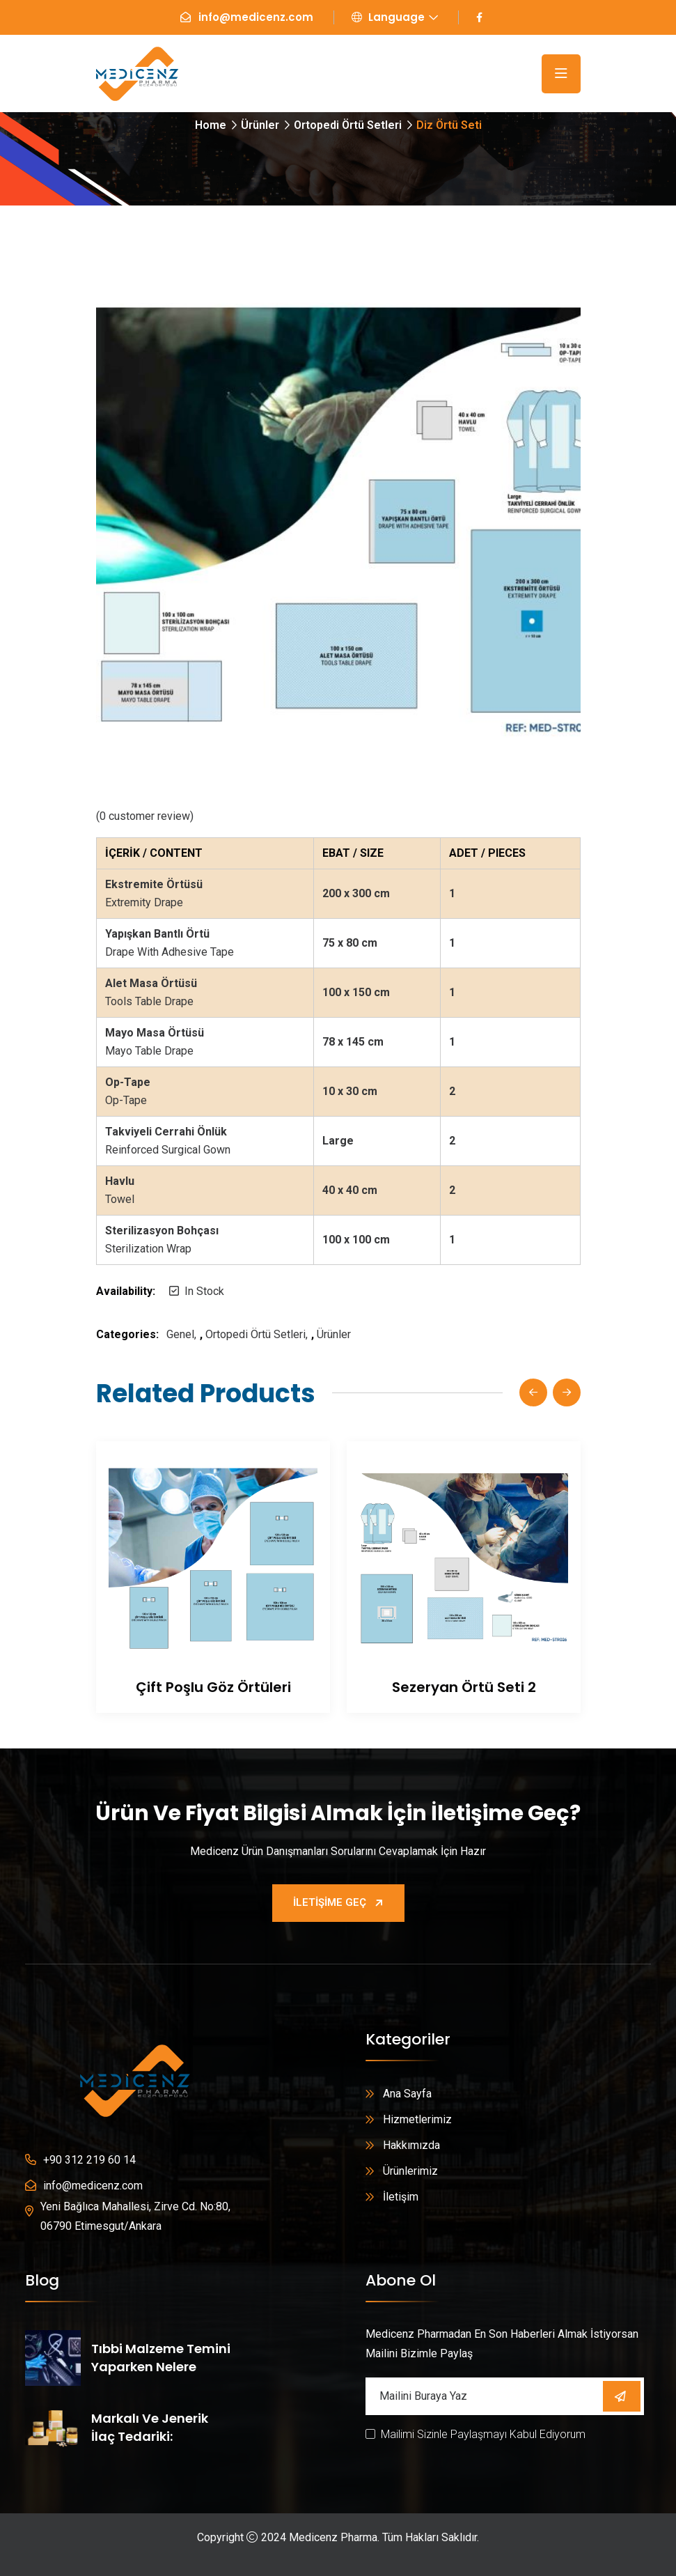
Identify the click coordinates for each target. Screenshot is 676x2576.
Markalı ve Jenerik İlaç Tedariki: (149, 2427)
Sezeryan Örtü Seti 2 (463, 1687)
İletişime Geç (338, 1902)
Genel (180, 1334)
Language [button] (388, 17)
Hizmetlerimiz (417, 2119)
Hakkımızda (411, 2145)
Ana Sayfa (407, 2093)
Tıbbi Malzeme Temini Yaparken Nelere (160, 2357)
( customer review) (145, 816)
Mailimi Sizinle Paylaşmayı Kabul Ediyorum (483, 2434)
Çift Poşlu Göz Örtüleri (212, 1687)
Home (210, 125)
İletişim (400, 2196)
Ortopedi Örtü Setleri (348, 125)
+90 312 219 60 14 (89, 2159)
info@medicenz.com (255, 17)
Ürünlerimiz (410, 2171)
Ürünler (260, 125)
